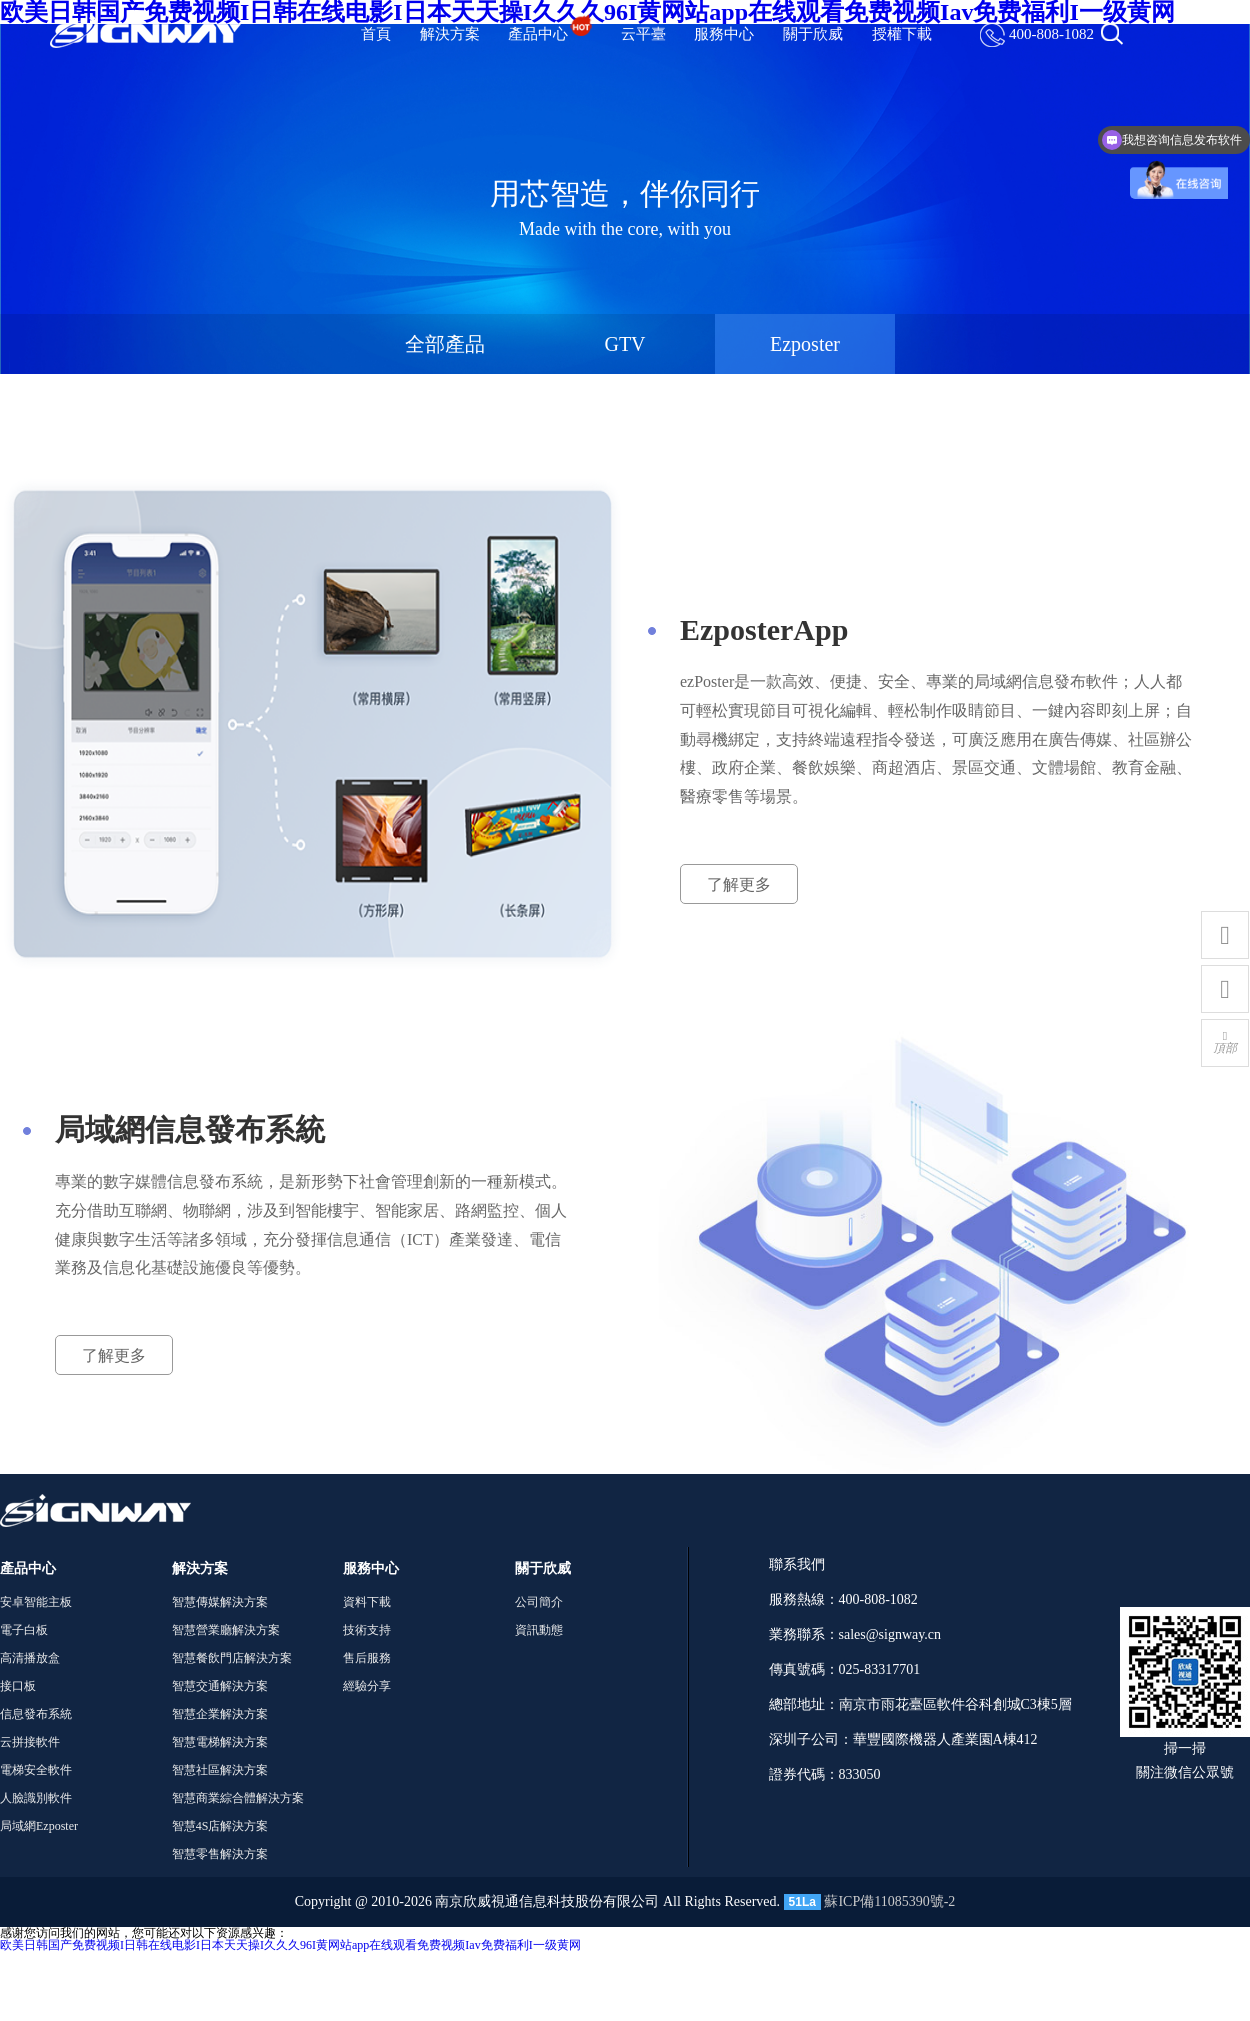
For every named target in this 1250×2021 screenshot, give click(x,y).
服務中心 (724, 34)
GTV (624, 344)
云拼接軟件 (30, 1742)
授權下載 (902, 34)
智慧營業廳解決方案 (226, 1630)
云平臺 (643, 34)
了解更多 (739, 884)
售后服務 (367, 1658)
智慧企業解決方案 (220, 1714)
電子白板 (24, 1630)
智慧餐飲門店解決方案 (232, 1658)
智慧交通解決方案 (220, 1686)
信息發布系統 (36, 1714)
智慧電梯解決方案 (220, 1742)
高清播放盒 (30, 1658)
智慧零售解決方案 (220, 1854)
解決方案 (450, 34)
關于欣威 (813, 34)
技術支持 (367, 1630)
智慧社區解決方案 (220, 1770)
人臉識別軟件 (36, 1798)
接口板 (18, 1686)
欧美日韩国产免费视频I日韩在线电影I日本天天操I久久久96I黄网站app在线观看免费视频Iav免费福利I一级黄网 (290, 1945)
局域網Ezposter (39, 1826)
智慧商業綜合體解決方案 (238, 1798)
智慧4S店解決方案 (220, 1826)
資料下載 (367, 1602)
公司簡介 (539, 1602)
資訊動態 (539, 1630)
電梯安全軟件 (36, 1770)
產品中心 (550, 34)
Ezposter (805, 344)
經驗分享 (367, 1686)
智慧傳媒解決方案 (220, 1602)
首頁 (376, 34)
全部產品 (445, 344)
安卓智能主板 (36, 1602)
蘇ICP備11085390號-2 (889, 1901)
